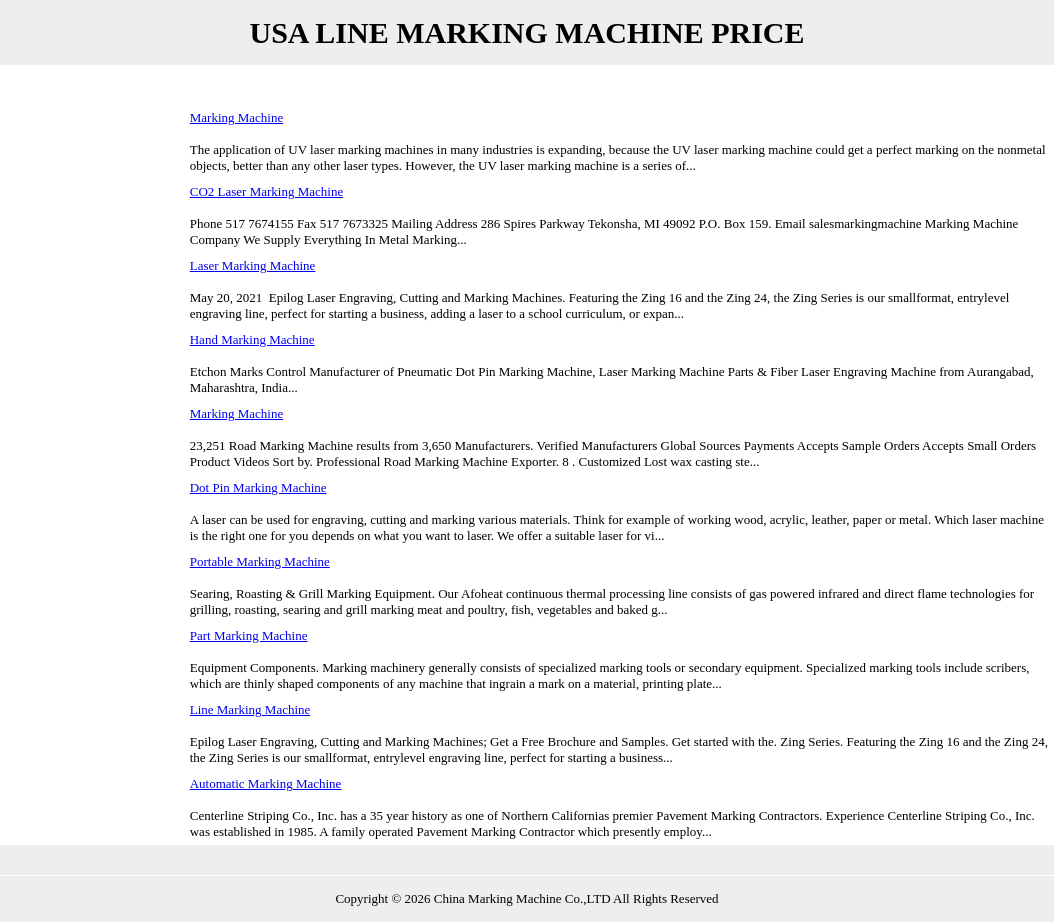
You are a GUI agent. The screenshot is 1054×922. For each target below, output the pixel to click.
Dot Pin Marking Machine (258, 487)
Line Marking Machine (250, 709)
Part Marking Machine (249, 635)
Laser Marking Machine (253, 265)
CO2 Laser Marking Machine (266, 191)
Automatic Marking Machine (266, 783)
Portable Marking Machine (260, 561)
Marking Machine (237, 117)
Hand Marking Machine (252, 339)
